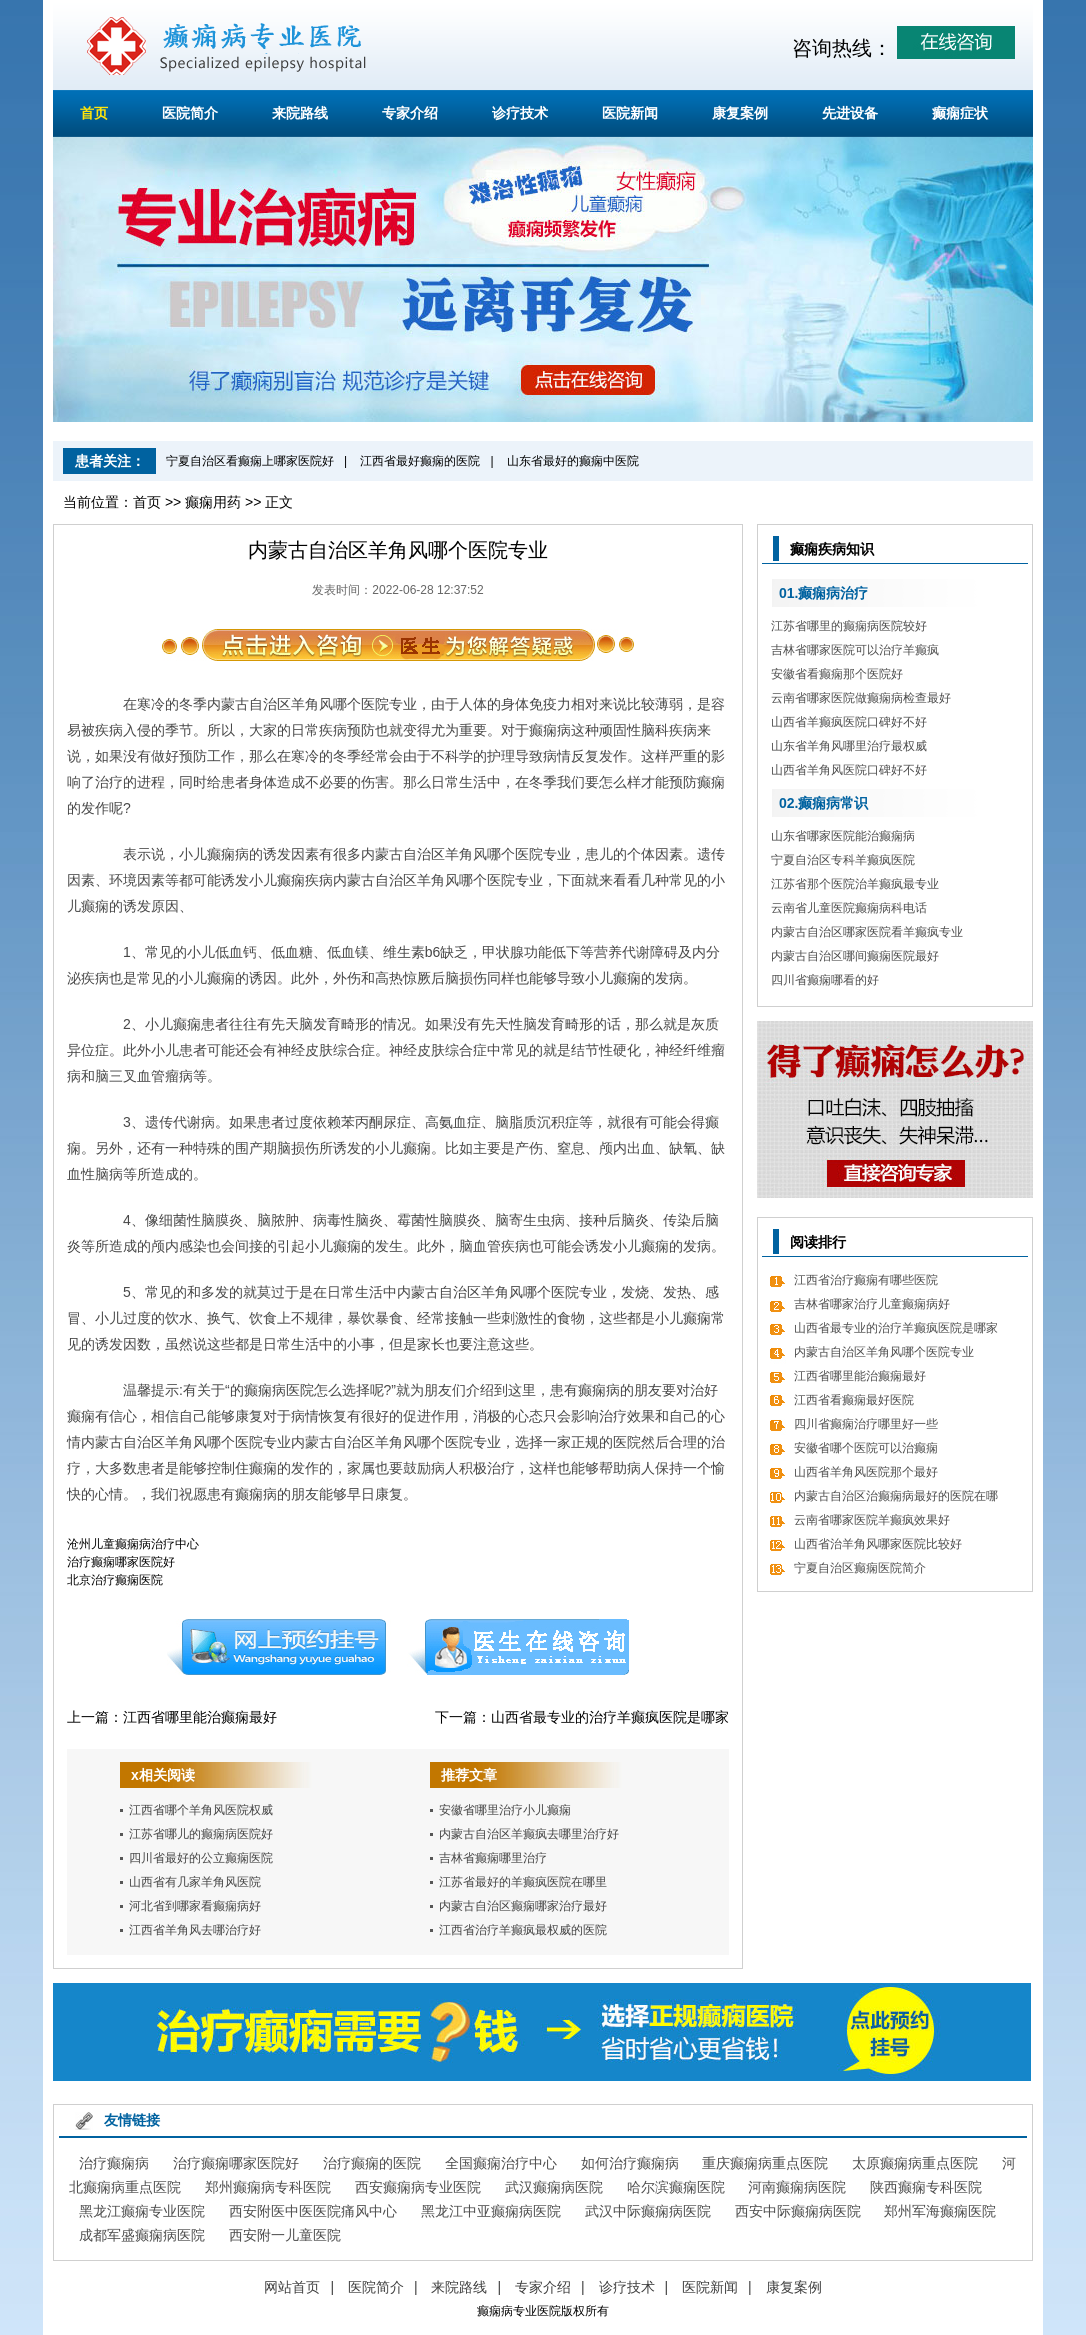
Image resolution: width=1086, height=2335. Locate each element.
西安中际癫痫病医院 (798, 2211)
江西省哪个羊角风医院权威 (201, 1810)
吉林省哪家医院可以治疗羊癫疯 (855, 650)
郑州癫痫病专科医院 (268, 2187)
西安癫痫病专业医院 (418, 2187)
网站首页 (292, 2287)
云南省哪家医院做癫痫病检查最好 (861, 698)
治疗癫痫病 (114, 2163)
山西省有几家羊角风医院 (195, 1882)
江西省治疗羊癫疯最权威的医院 (523, 1930)
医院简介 (190, 113)
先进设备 (850, 113)
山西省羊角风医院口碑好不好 (849, 770)
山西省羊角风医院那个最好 (866, 1472)
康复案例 (740, 113)
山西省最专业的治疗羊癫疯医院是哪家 (610, 1717)
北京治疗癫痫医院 (115, 1580)
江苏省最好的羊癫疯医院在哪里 (523, 1882)
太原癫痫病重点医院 (915, 2163)
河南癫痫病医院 (797, 2187)
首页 (94, 113)
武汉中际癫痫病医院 (648, 2211)
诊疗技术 (520, 113)
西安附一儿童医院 (285, 2235)
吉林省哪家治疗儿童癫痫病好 (872, 1304)
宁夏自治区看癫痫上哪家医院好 (250, 461)
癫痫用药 (213, 502)
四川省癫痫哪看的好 (825, 980)
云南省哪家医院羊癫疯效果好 (872, 1520)
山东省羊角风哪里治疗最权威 (849, 746)
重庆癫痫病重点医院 (765, 2163)
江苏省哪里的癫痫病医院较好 (849, 626)
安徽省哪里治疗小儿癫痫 (505, 1810)
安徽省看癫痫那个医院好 (837, 674)
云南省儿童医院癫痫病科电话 (849, 908)
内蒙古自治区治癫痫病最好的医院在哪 (896, 1496)
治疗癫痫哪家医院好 (121, 1562)
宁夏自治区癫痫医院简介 (860, 1568)
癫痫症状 (960, 113)
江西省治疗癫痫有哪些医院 (866, 1280)
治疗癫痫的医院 (372, 2163)
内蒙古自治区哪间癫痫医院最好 (855, 956)
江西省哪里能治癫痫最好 (200, 1717)
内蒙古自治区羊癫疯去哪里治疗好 (529, 1834)
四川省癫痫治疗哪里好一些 (866, 1424)
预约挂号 (276, 1647)
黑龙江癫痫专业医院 (142, 2211)
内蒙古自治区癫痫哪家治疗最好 (523, 1906)
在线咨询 (520, 1647)
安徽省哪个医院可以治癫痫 (866, 1448)
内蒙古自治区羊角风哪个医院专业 (884, 1352)
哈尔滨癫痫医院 (676, 2187)
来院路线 (300, 113)
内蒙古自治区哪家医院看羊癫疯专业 (867, 932)
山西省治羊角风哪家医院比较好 (878, 1544)
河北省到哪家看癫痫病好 (195, 1906)
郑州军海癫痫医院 (940, 2211)
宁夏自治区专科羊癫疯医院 (843, 860)
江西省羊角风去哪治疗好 (195, 1930)
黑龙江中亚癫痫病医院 (491, 2211)
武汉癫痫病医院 (554, 2187)
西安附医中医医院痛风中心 (313, 2211)
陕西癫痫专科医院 (926, 2187)
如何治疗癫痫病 (630, 2163)
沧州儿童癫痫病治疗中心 (133, 1544)
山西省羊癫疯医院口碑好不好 (849, 722)
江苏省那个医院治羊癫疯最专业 (855, 884)
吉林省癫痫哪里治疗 (493, 1858)
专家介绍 (410, 113)
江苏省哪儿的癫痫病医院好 (201, 1834)
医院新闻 (630, 113)
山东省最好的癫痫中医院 (573, 461)
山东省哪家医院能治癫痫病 (843, 836)
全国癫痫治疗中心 (501, 2163)
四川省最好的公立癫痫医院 (201, 1858)
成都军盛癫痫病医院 (142, 2235)
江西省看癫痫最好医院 (854, 1400)
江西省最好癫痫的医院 (420, 461)
